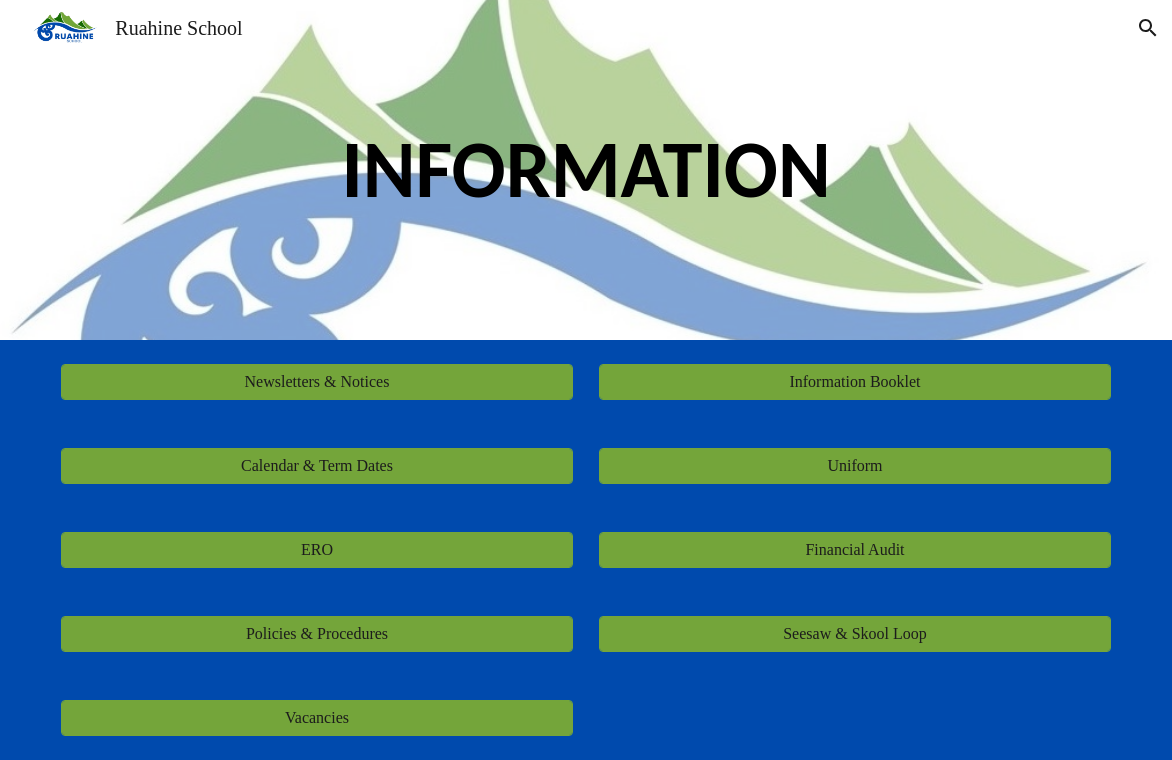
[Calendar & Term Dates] (316, 466)
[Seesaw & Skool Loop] (854, 634)
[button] (1148, 28)
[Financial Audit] (854, 550)
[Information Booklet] (854, 382)
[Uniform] (854, 466)
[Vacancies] (316, 718)
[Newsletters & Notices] (316, 382)
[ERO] (316, 550)
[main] (586, 170)
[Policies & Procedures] (316, 634)
